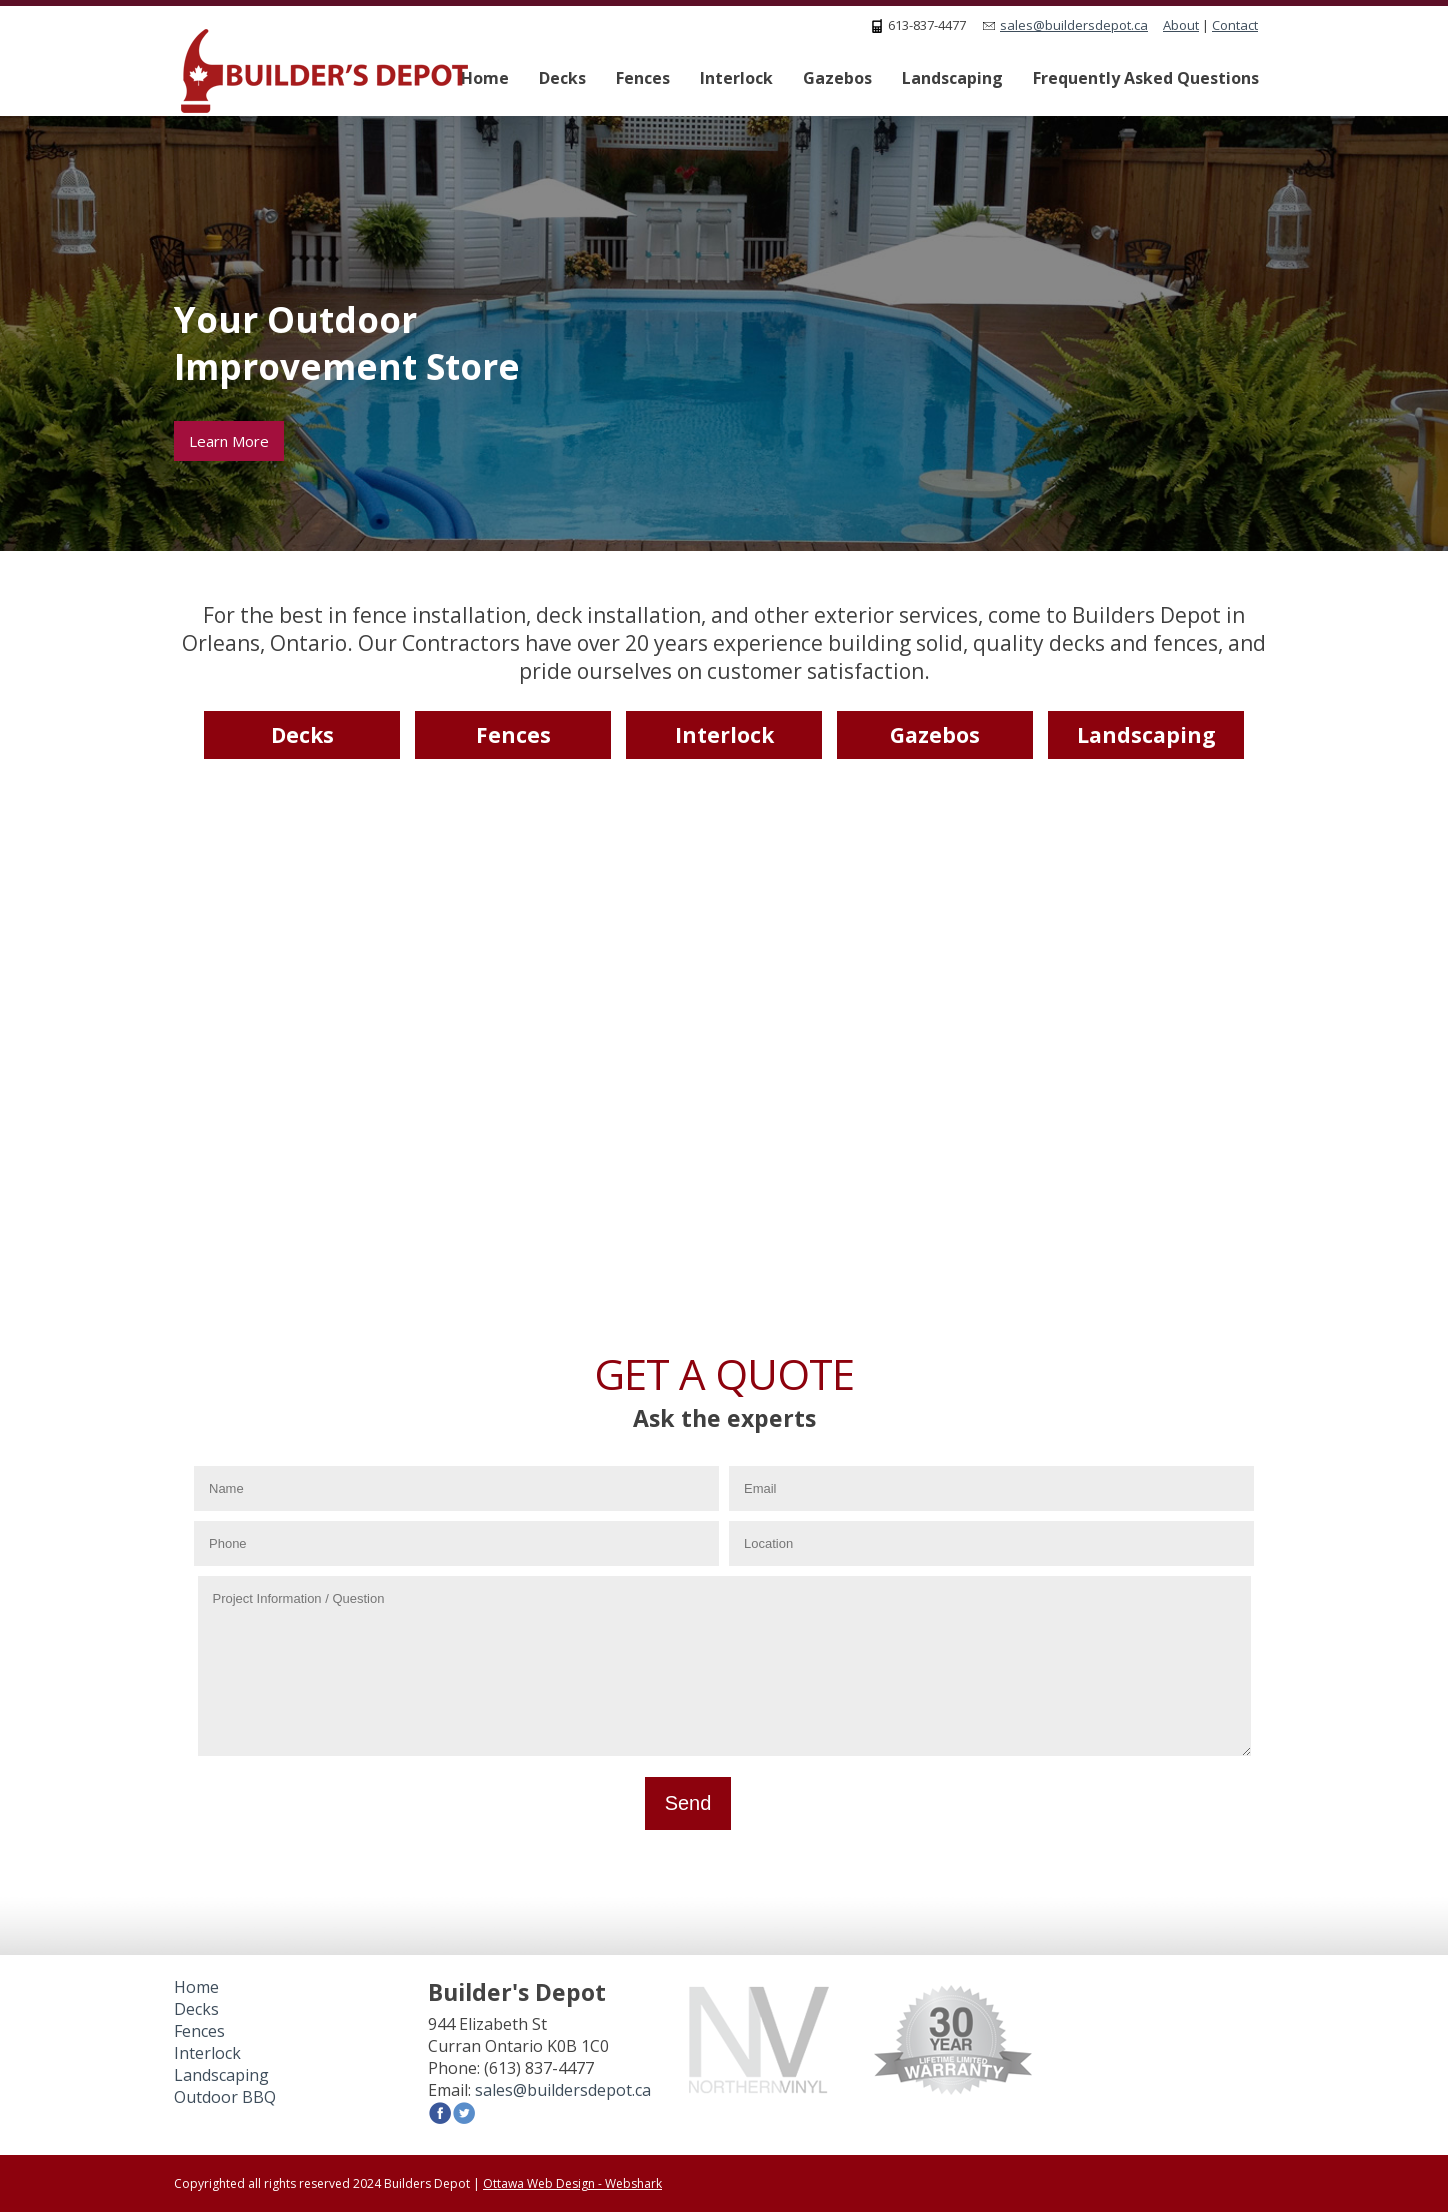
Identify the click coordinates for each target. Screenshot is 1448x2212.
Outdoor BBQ (225, 2097)
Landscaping (952, 78)
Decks (562, 78)
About (1181, 25)
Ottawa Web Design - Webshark (572, 2183)
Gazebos (837, 78)
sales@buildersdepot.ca (1074, 25)
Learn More (229, 441)
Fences (643, 78)
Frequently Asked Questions (1146, 78)
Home (485, 78)
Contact (1235, 25)
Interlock (736, 78)
